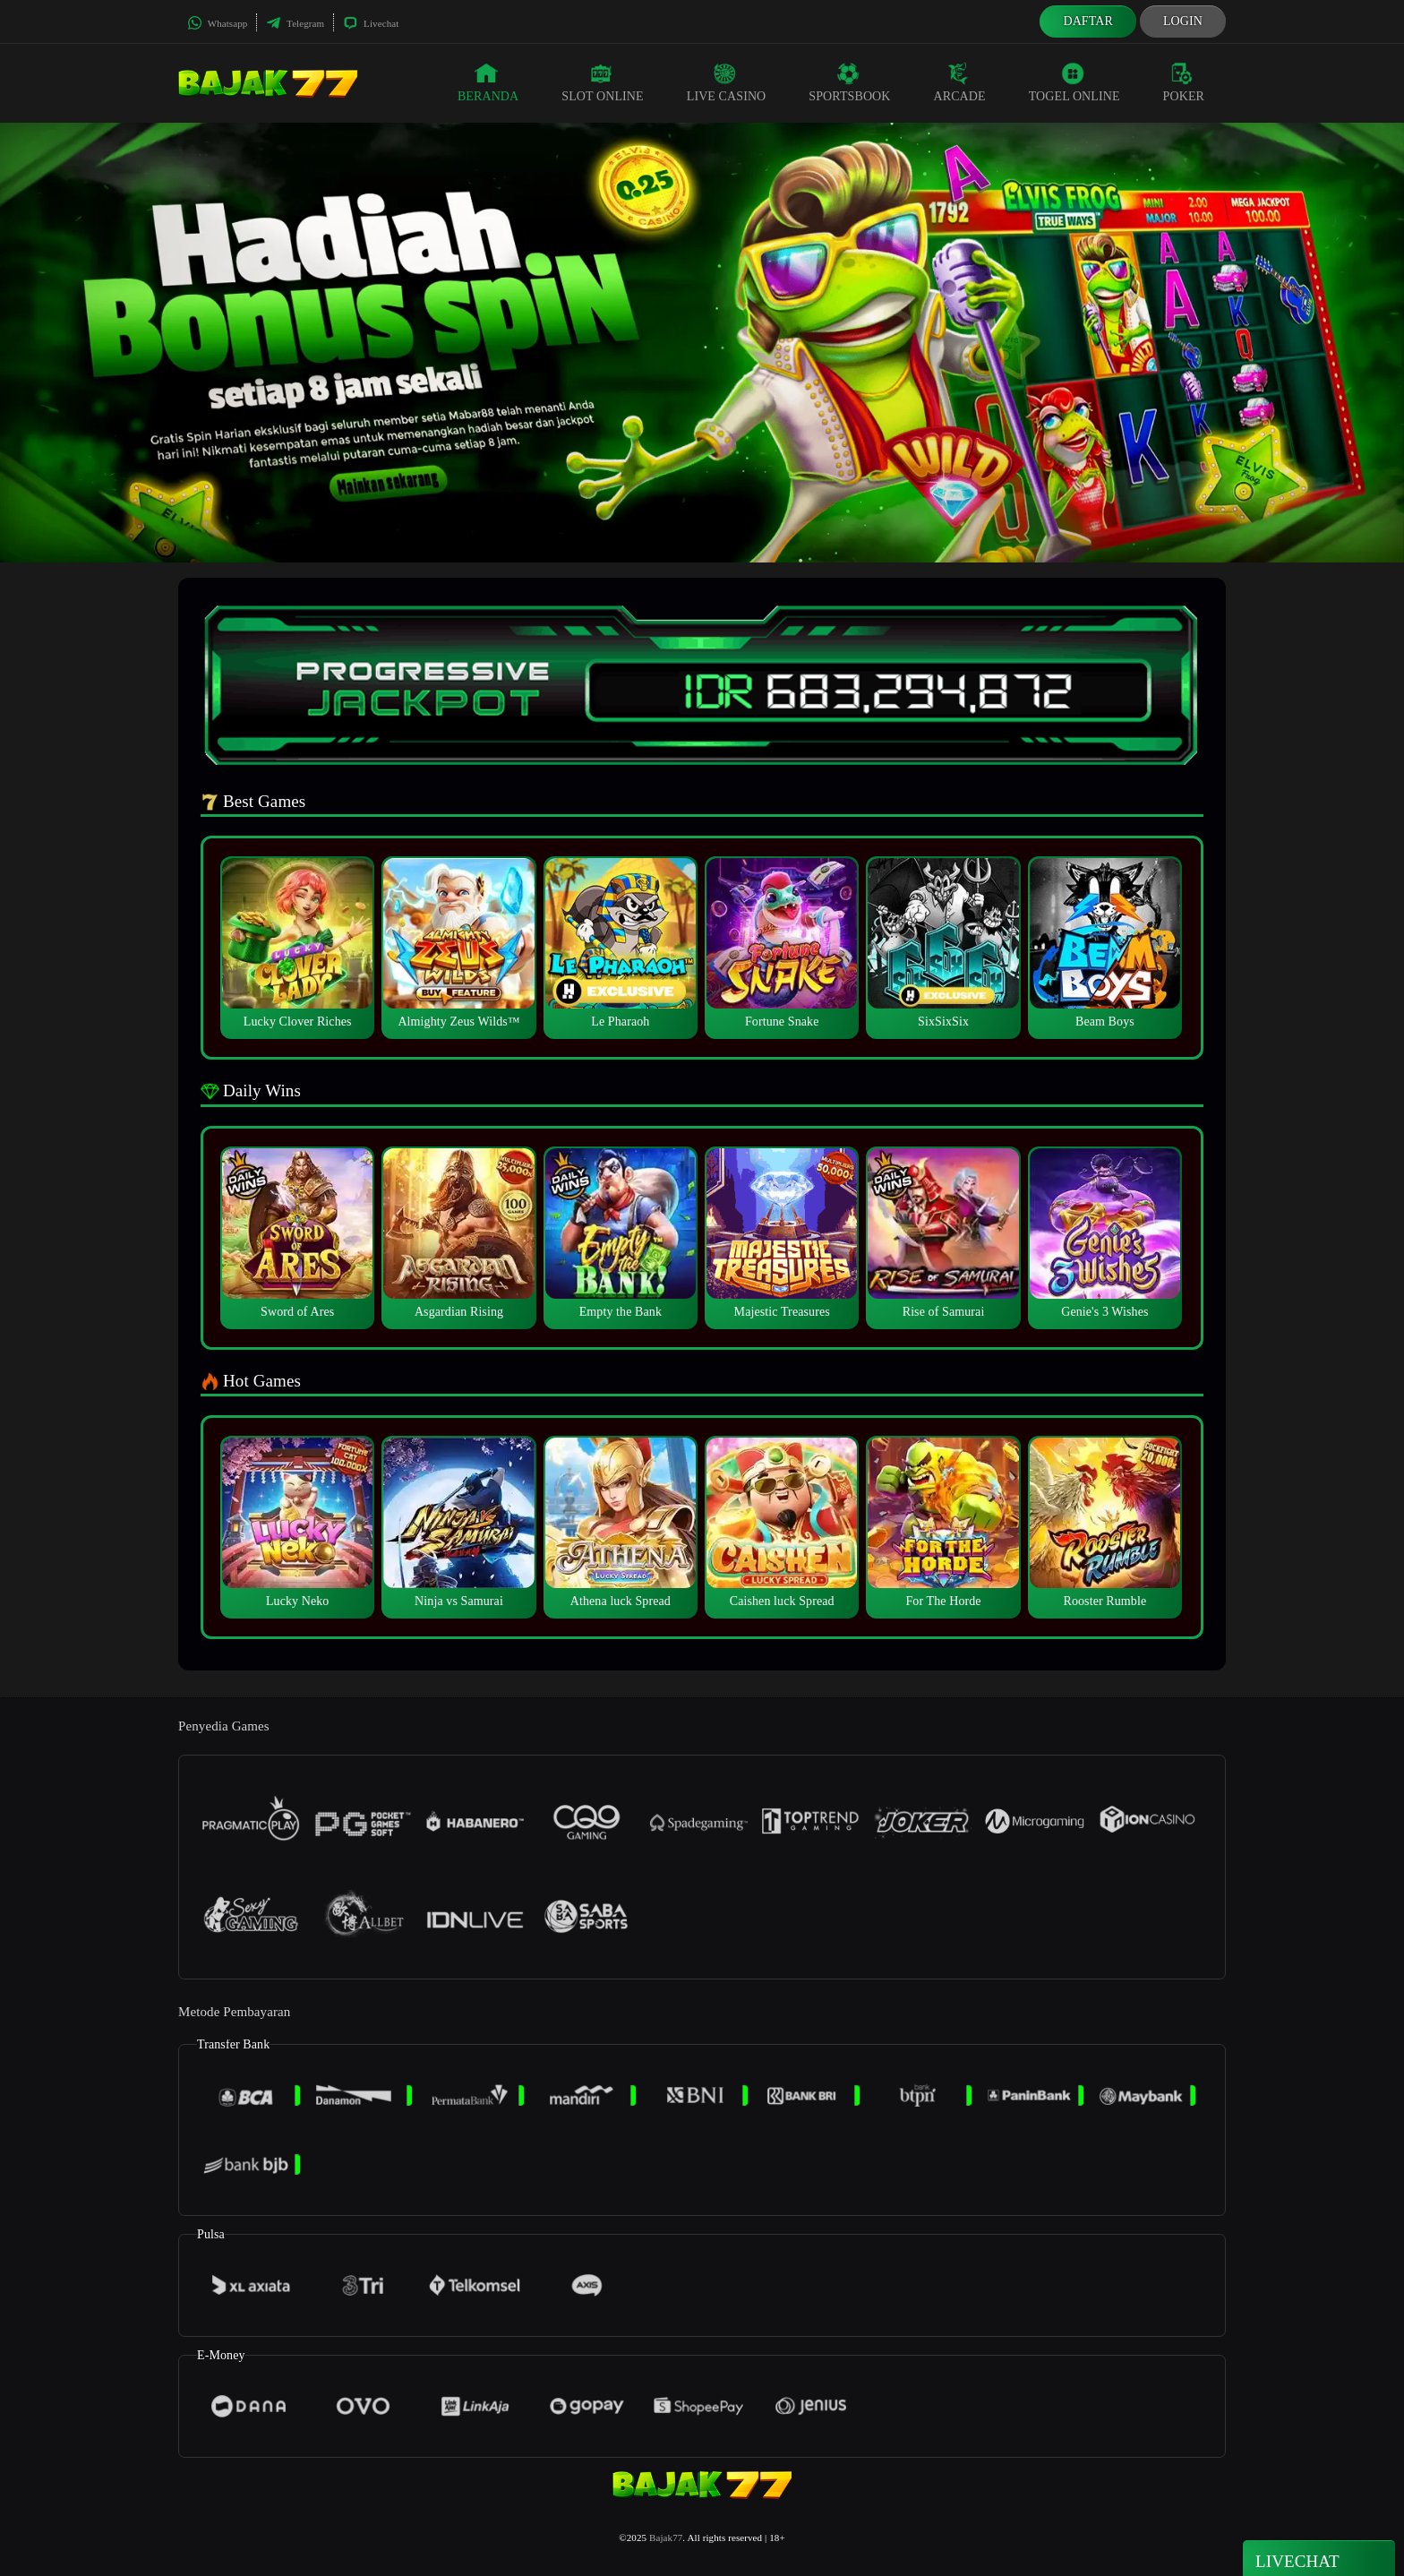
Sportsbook (849, 82)
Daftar (1088, 21)
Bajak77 (665, 2537)
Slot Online (602, 82)
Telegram (295, 23)
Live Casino (726, 82)
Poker (1183, 82)
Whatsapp (217, 23)
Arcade (960, 82)
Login (1183, 21)
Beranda (488, 82)
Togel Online (1074, 82)
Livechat (370, 23)
